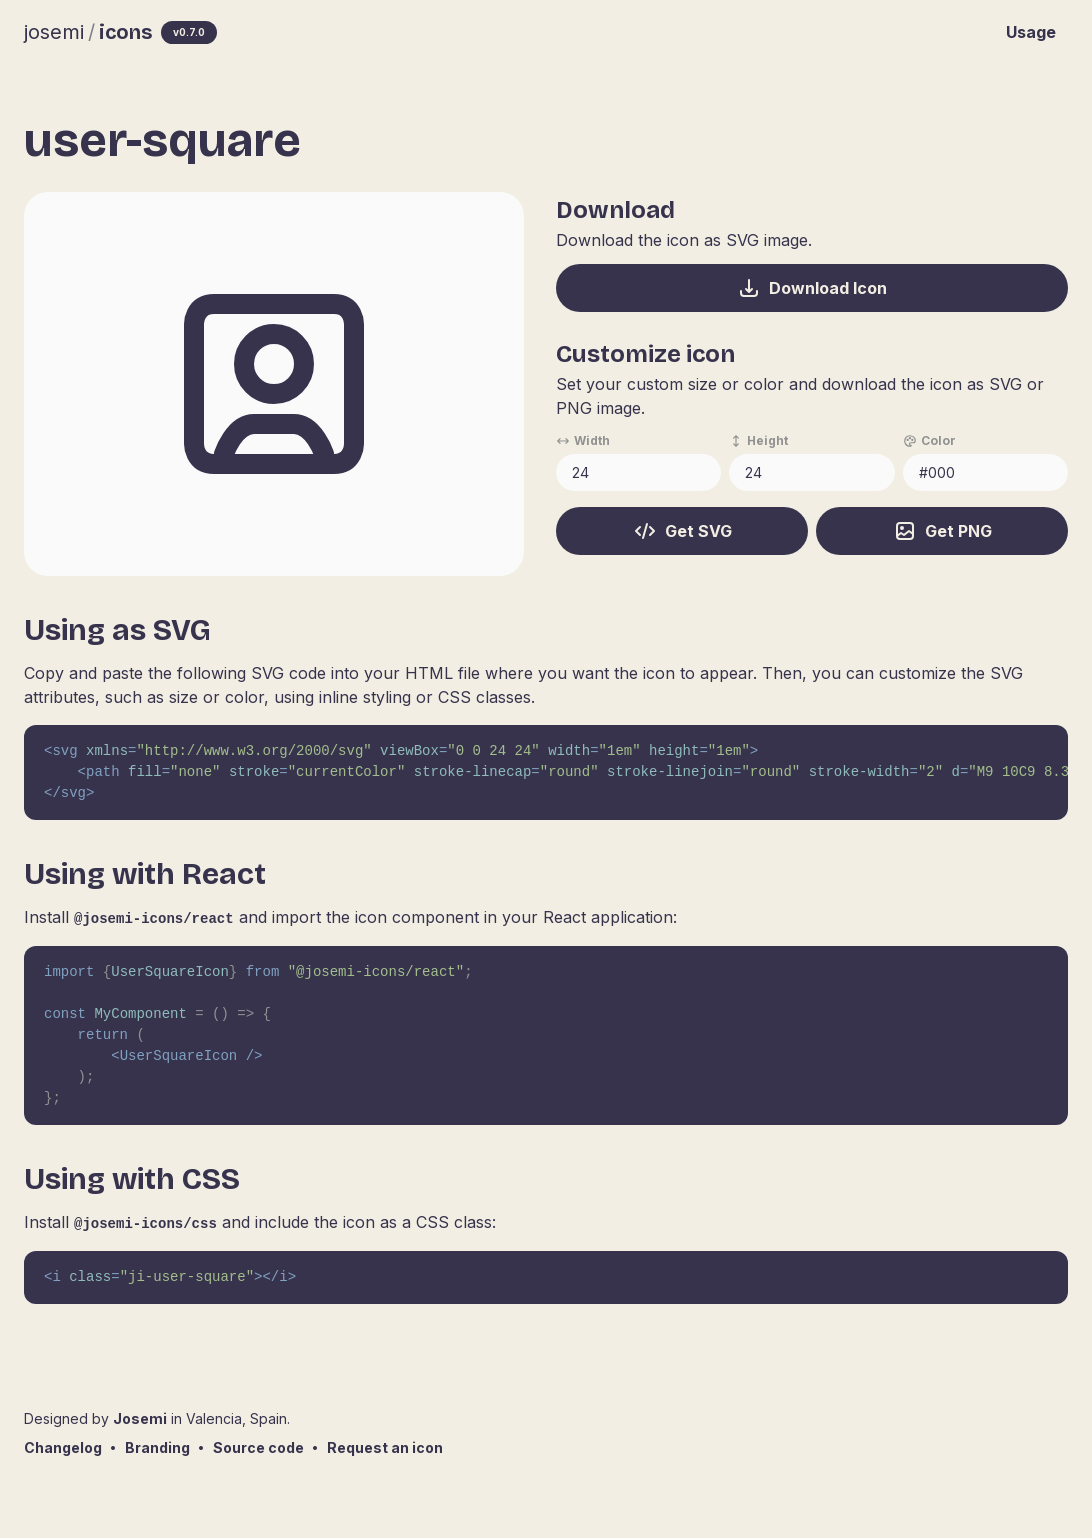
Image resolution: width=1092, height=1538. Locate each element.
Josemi (140, 1418)
